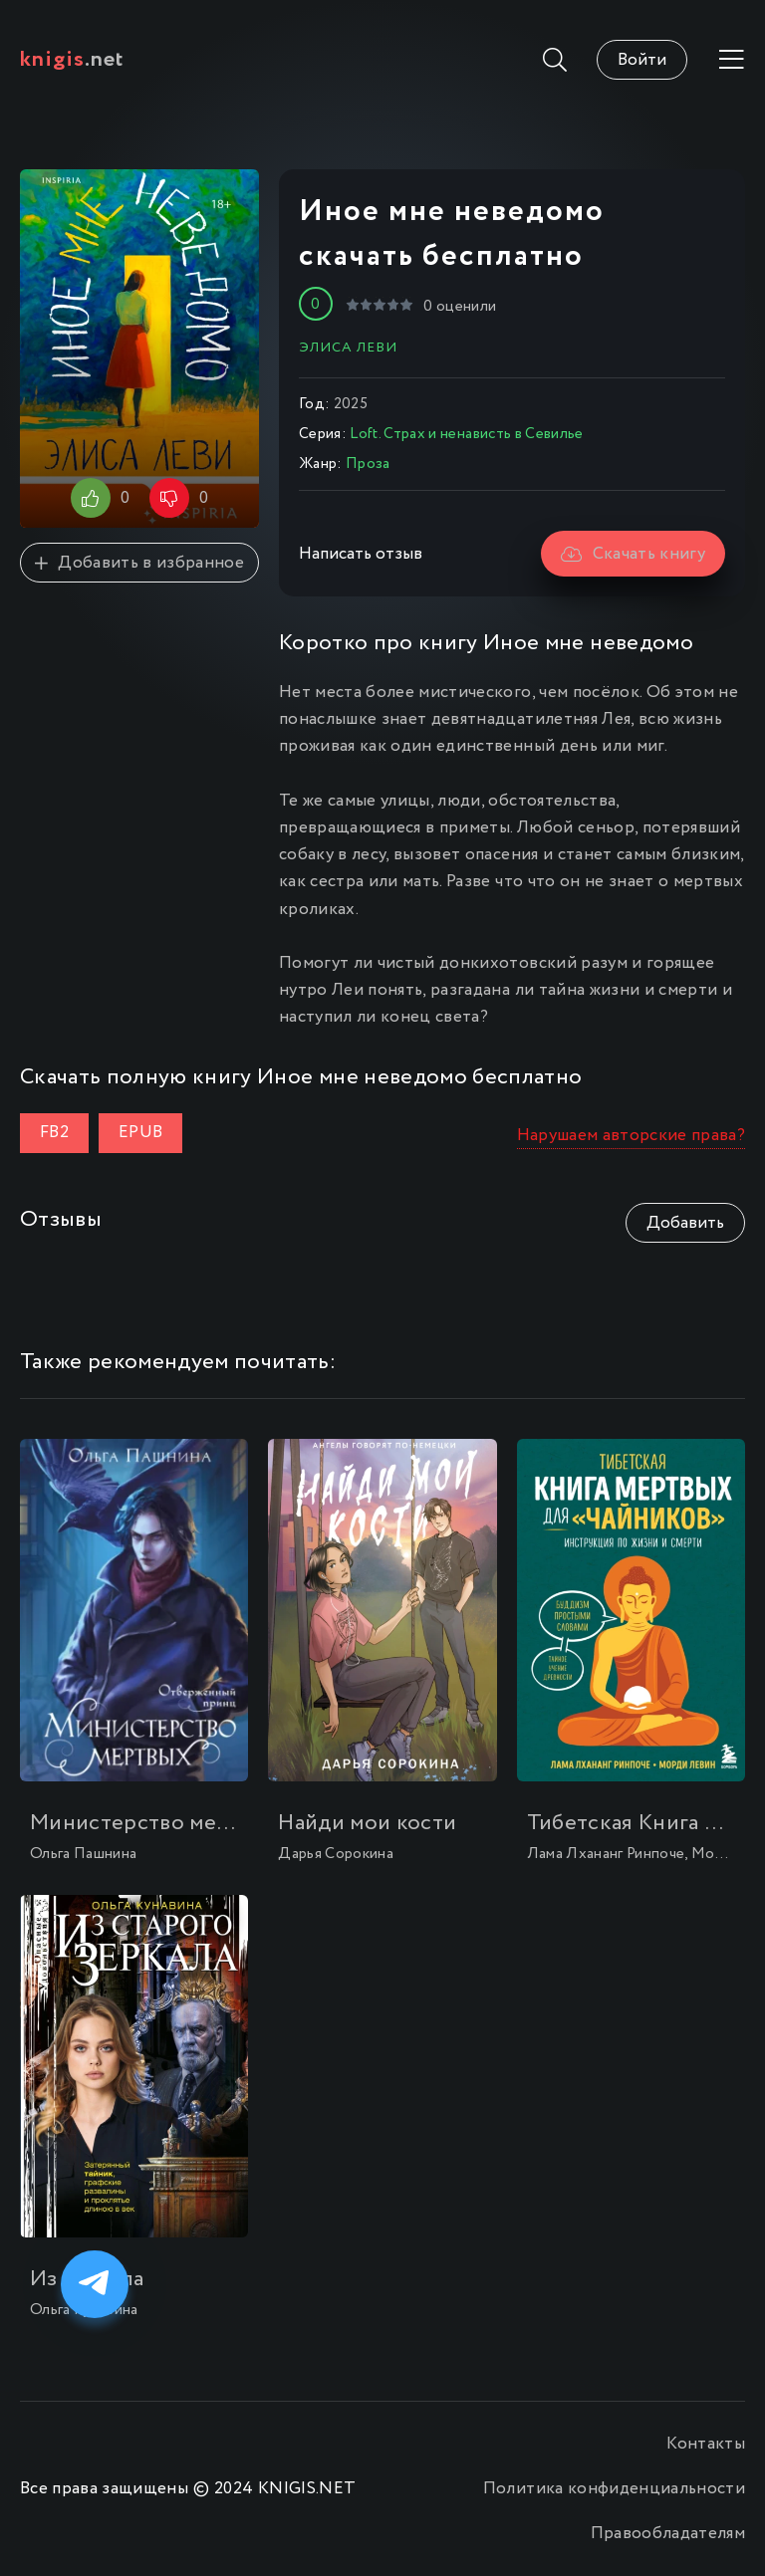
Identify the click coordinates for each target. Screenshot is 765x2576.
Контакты (705, 2444)
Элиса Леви (348, 347)
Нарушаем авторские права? (631, 1135)
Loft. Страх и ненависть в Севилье (466, 434)
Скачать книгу (633, 554)
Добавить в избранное (139, 563)
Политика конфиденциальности (614, 2488)
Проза (368, 464)
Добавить (685, 1223)
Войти (642, 60)
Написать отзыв (360, 554)
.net (72, 60)
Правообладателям (668, 2533)
